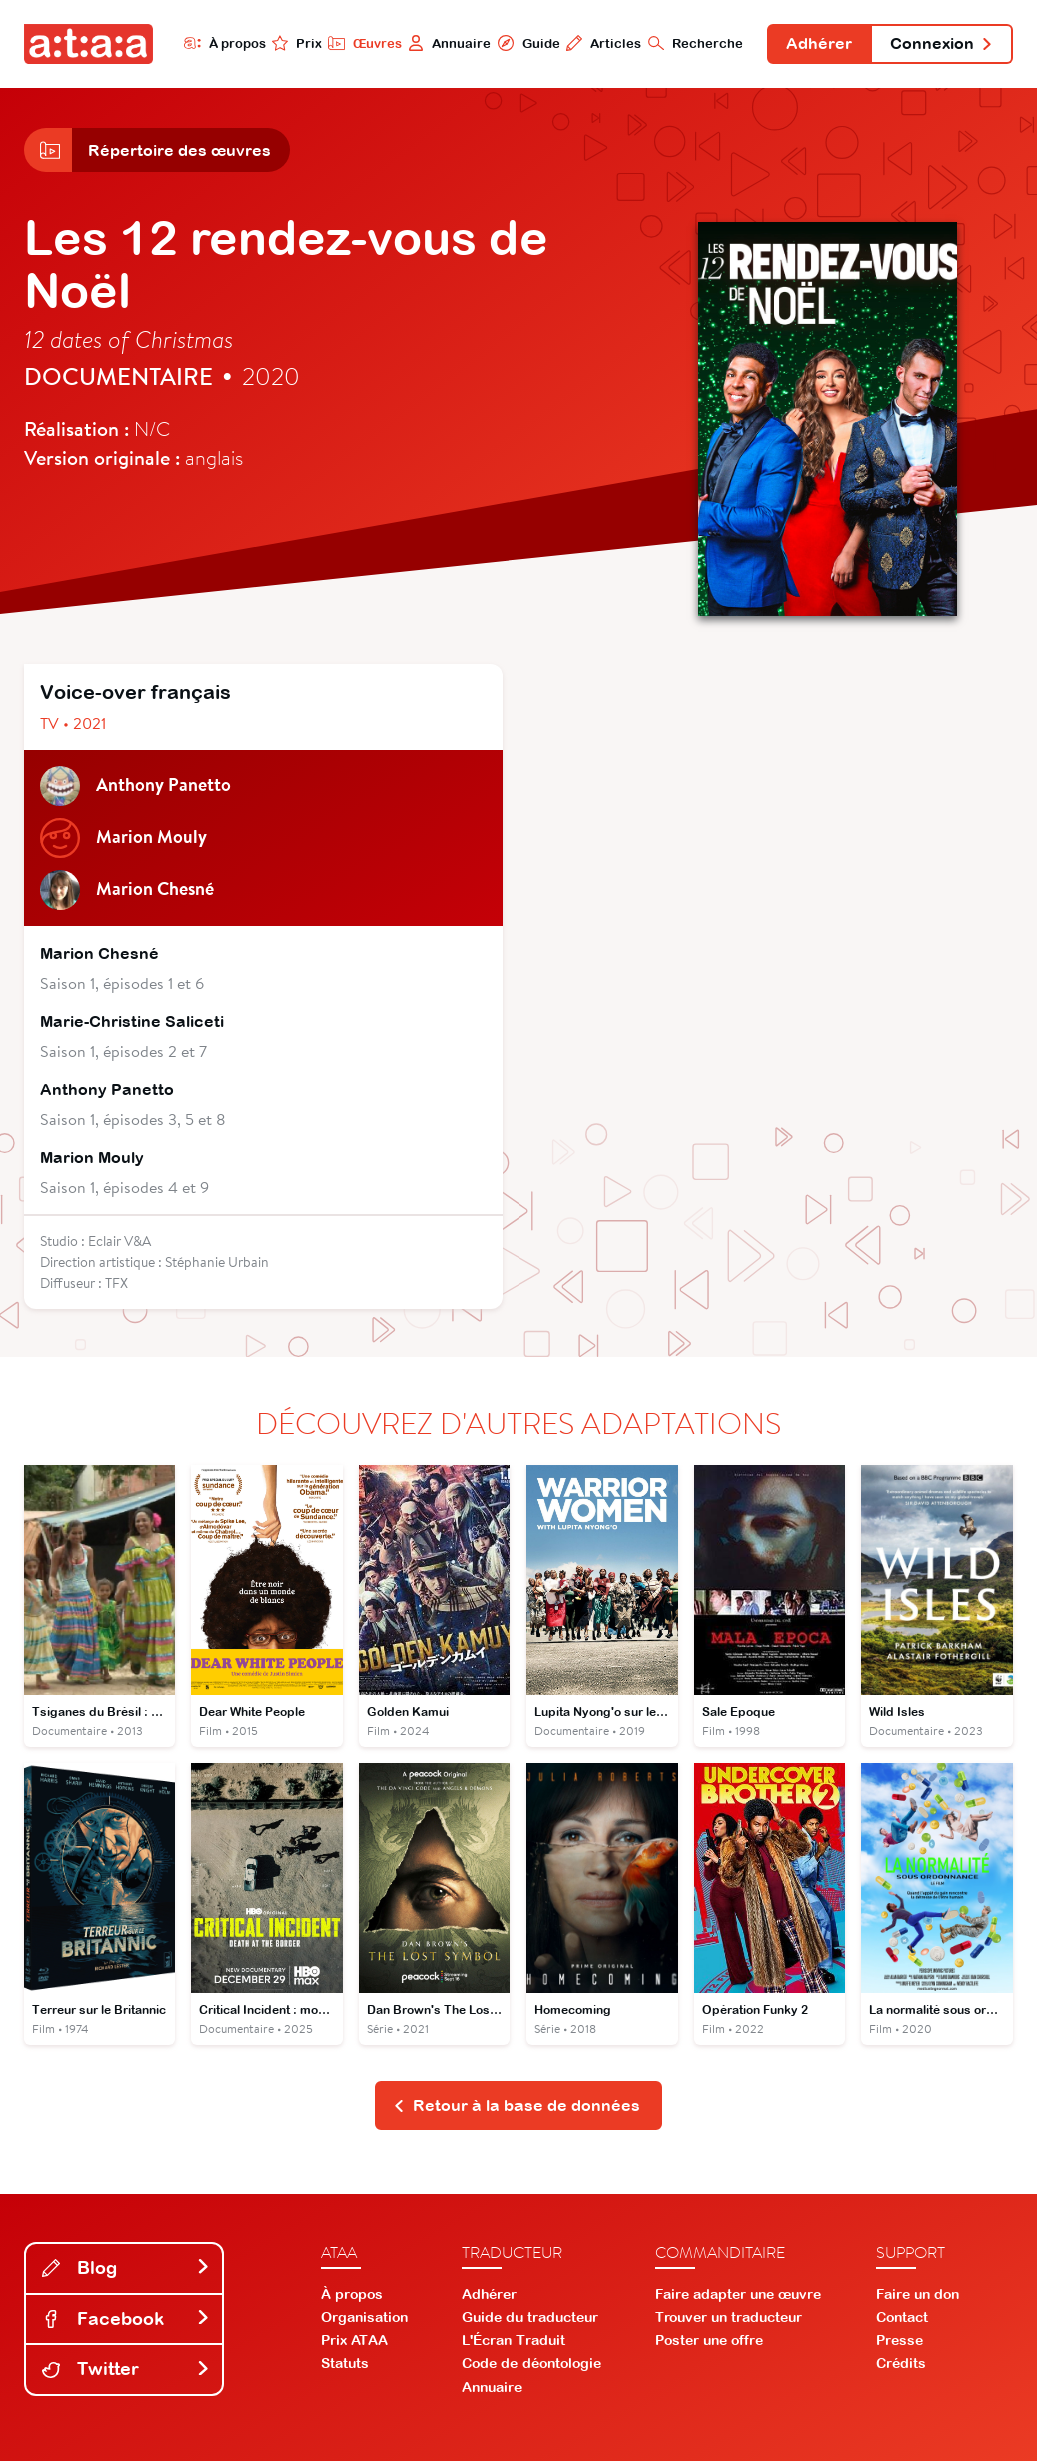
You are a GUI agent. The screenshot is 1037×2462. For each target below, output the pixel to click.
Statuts (345, 2365)
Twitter (126, 2370)
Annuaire (447, 43)
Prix (295, 43)
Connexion (941, 44)
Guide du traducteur (530, 2318)
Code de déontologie (531, 2365)
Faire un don (917, 2295)
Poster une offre (709, 2342)
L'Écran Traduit (513, 2342)
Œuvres (362, 43)
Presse (899, 2342)
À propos (222, 43)
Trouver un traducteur (728, 2318)
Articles (601, 43)
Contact (902, 2318)
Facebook (126, 2319)
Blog (126, 2268)
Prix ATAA (354, 2342)
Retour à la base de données (516, 2107)
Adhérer (818, 44)
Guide (526, 43)
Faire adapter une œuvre (738, 2295)
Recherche (693, 43)
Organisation (364, 2318)
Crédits (901, 2365)
